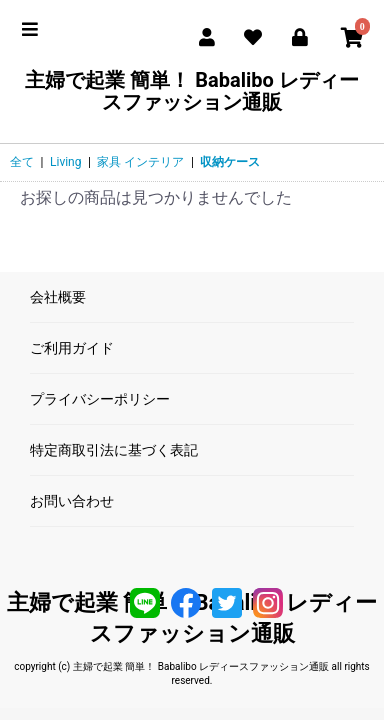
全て (22, 162)
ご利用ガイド (72, 348)
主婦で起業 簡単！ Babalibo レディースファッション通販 (191, 91)
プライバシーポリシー (100, 399)
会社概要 (58, 297)
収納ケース (230, 162)
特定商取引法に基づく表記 (114, 450)
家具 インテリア (140, 162)
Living (65, 162)
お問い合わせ (72, 501)
